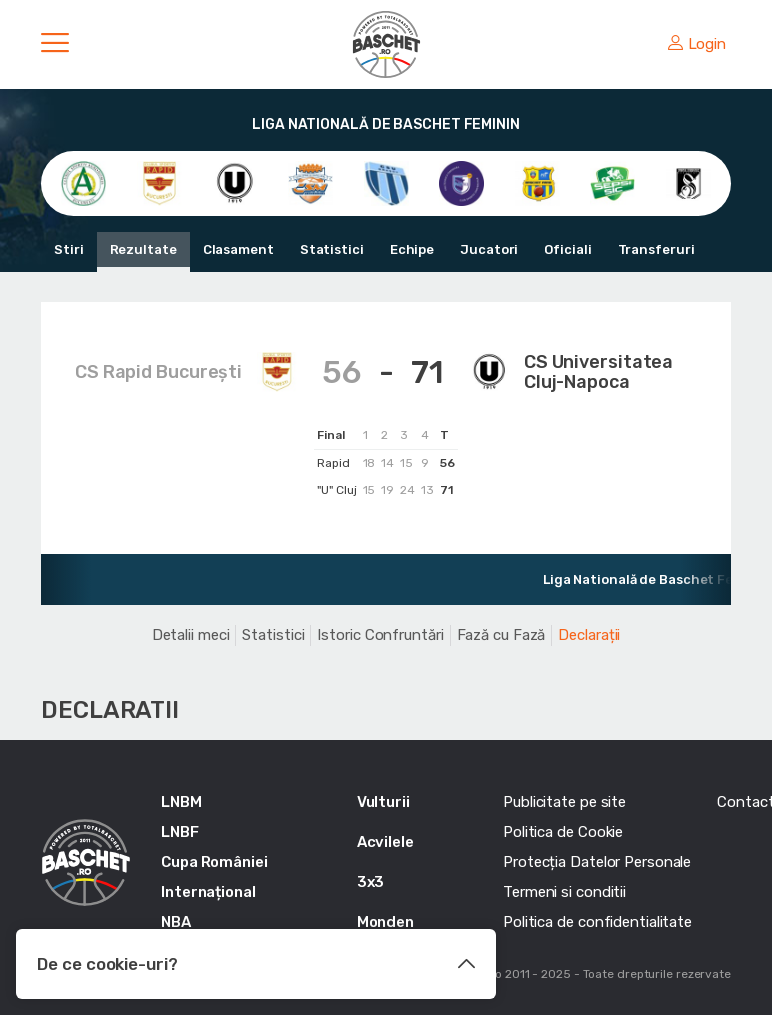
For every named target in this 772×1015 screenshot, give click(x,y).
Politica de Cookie (563, 832)
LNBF (180, 832)
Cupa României (214, 862)
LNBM (181, 802)
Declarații (589, 635)
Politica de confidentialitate (597, 922)
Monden (385, 922)
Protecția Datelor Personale (597, 862)
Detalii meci (191, 635)
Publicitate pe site (564, 802)
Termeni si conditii (564, 892)
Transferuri (656, 249)
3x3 (371, 882)
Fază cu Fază (501, 635)
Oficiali (567, 249)
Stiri (69, 249)
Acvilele (385, 842)
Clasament (238, 249)
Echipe (412, 249)
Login (697, 44)
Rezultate (143, 249)
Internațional (208, 892)
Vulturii (383, 802)
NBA (176, 922)
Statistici (332, 249)
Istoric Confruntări (380, 635)
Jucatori (489, 249)
